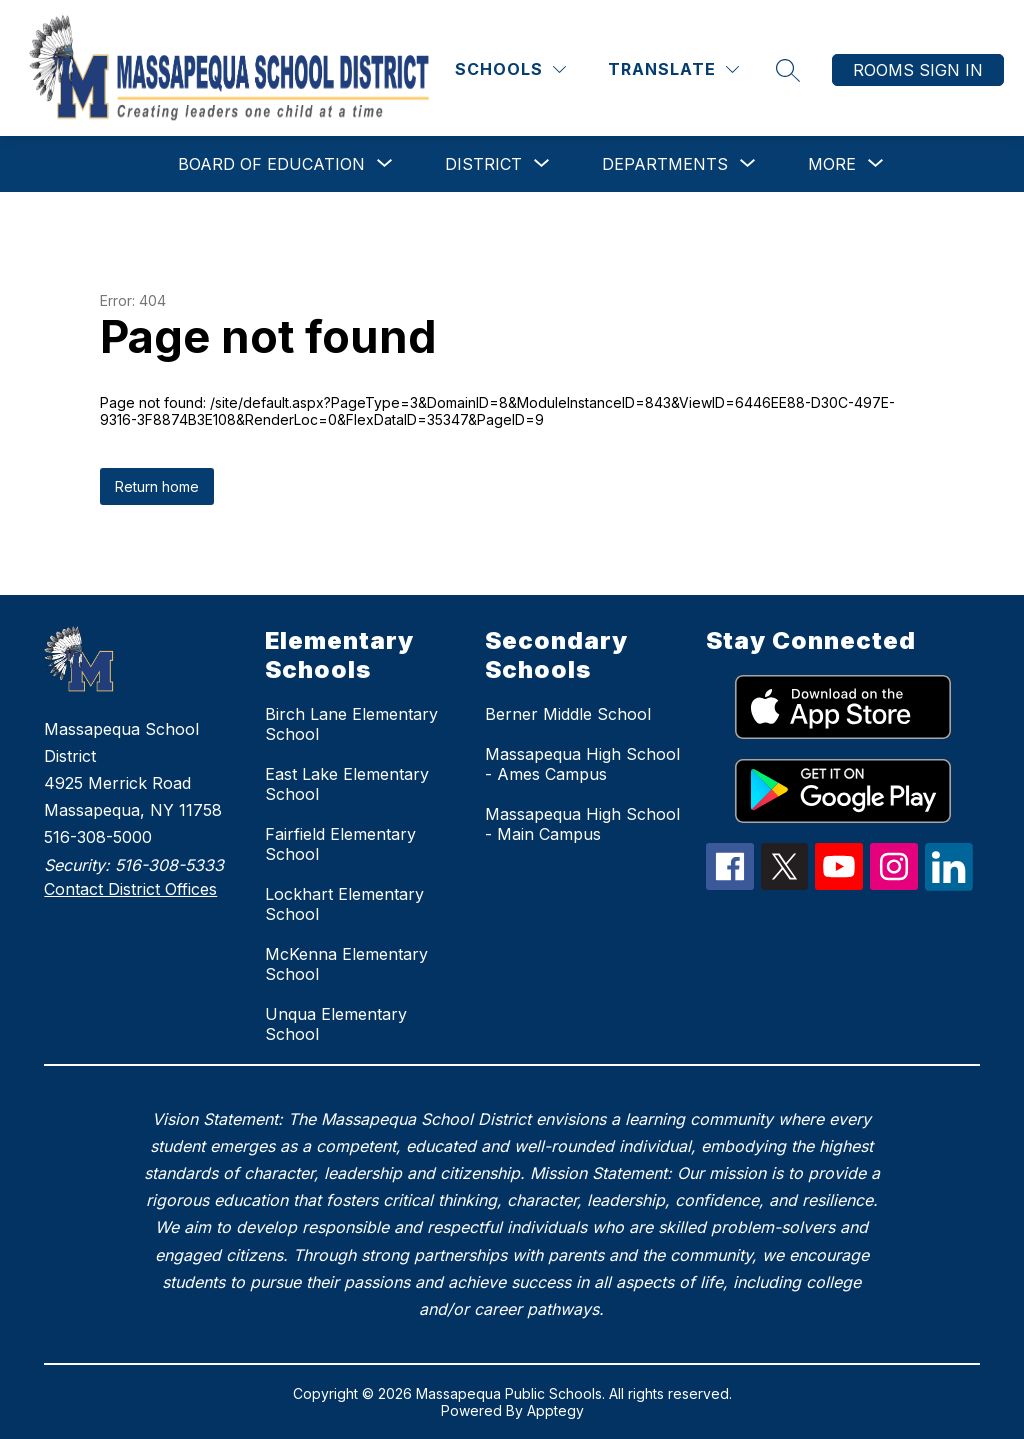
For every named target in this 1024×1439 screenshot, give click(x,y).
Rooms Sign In (918, 70)
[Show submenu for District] (483, 164)
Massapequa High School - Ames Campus (582, 764)
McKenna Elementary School (346, 964)
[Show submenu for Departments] (665, 164)
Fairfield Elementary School (340, 844)
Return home (157, 486)
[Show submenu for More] (832, 164)
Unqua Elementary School (336, 1024)
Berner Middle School (568, 714)
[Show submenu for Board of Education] (271, 164)
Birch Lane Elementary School (351, 724)
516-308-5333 (169, 865)
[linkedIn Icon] (949, 885)
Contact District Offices (130, 889)
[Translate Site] (673, 69)
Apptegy (555, 1410)
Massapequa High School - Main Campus (582, 824)
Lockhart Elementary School (344, 904)
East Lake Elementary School (347, 784)
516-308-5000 (98, 837)
